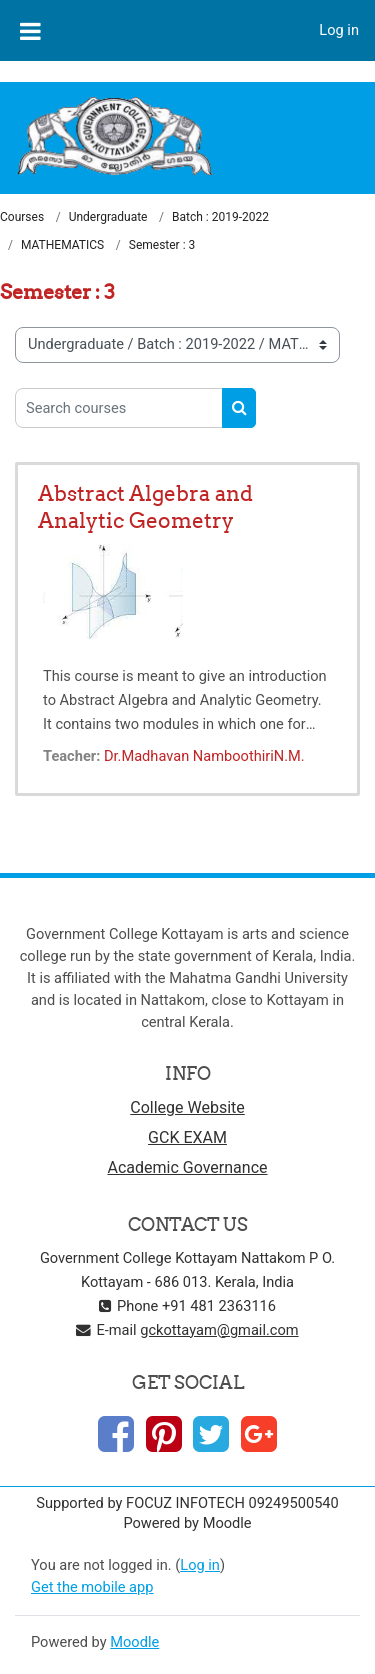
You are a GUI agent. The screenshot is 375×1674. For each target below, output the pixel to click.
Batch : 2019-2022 (220, 217)
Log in (339, 30)
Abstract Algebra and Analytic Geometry (145, 507)
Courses (22, 217)
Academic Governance (188, 1167)
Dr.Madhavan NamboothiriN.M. (204, 756)
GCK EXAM (187, 1137)
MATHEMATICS (62, 245)
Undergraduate (108, 217)
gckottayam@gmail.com (219, 1330)
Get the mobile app (92, 1587)
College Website (187, 1107)
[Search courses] (119, 408)
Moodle (134, 1642)
